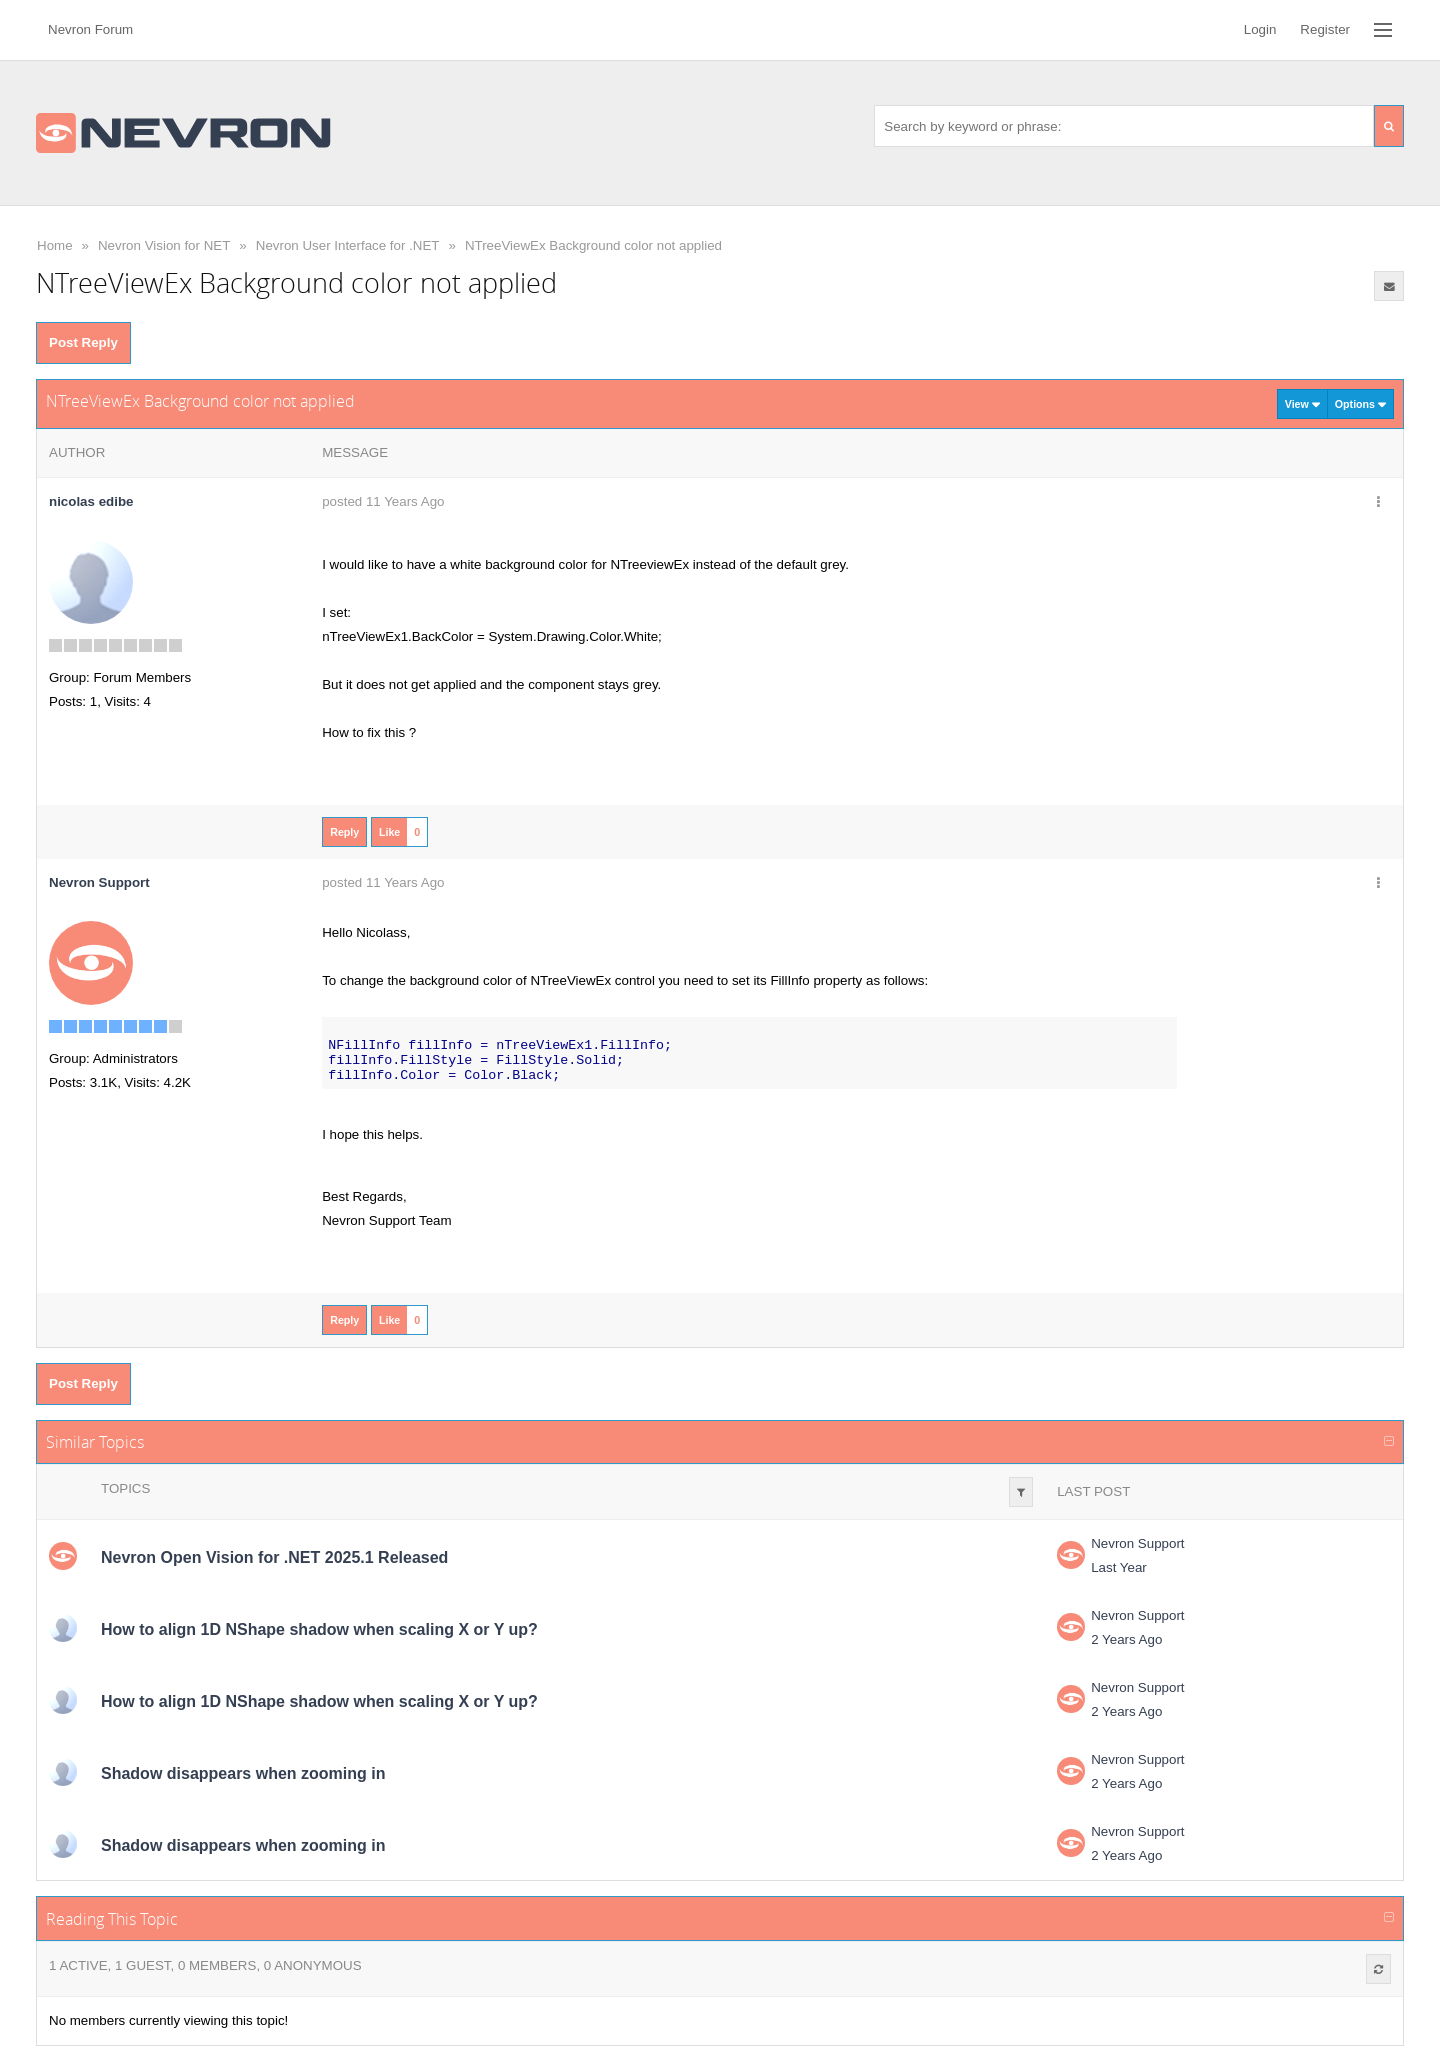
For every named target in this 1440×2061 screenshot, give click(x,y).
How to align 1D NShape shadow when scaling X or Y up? (319, 1629)
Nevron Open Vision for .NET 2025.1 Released (274, 1557)
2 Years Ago (1126, 1639)
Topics (125, 1488)
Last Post (1093, 1491)
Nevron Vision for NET (164, 245)
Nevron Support (1137, 1543)
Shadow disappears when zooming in (243, 1773)
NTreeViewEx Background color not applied (593, 245)
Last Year (1119, 1567)
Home (55, 245)
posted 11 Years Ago (383, 501)
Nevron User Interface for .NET (348, 245)
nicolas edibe (91, 501)
